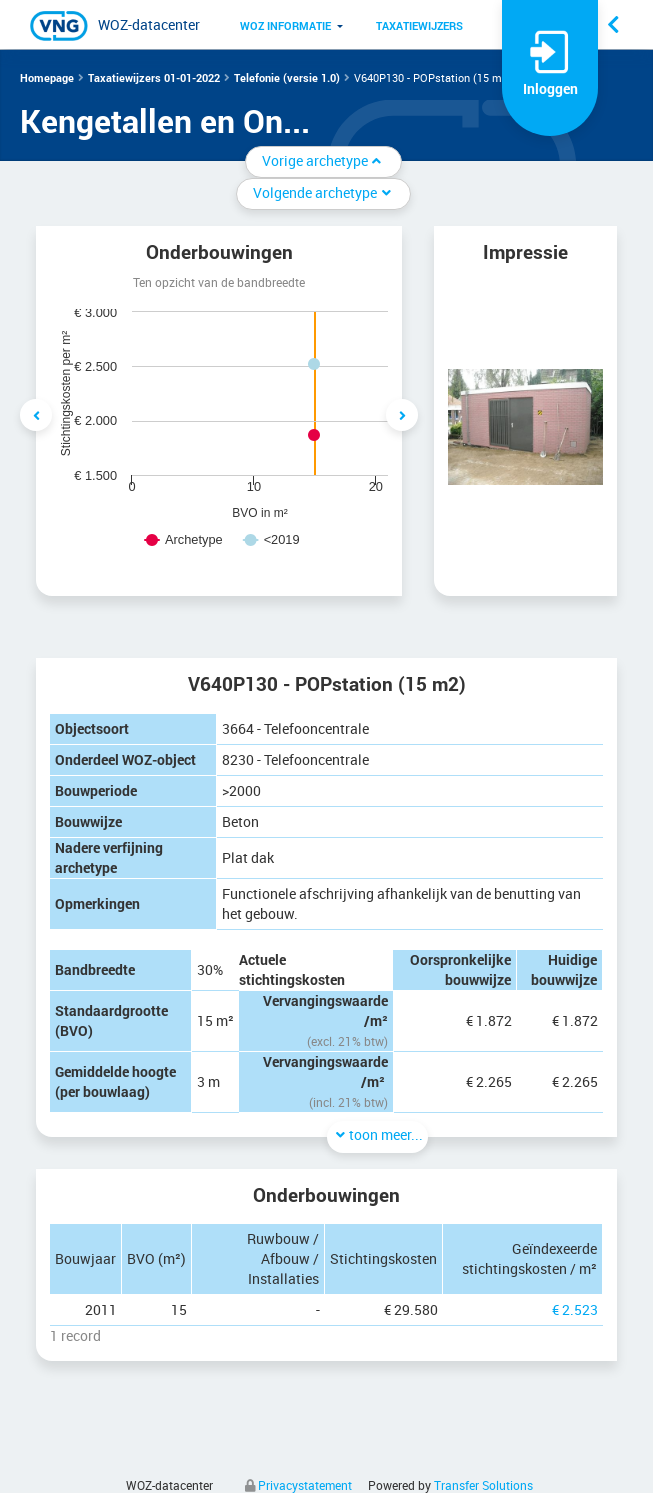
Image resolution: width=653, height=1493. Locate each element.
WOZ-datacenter (149, 24)
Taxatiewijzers (419, 25)
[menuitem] (285, 25)
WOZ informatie (285, 25)
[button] (285, 25)
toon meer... (377, 1134)
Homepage (47, 77)
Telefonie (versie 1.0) (287, 77)
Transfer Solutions (483, 1485)
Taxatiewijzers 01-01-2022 (154, 77)
